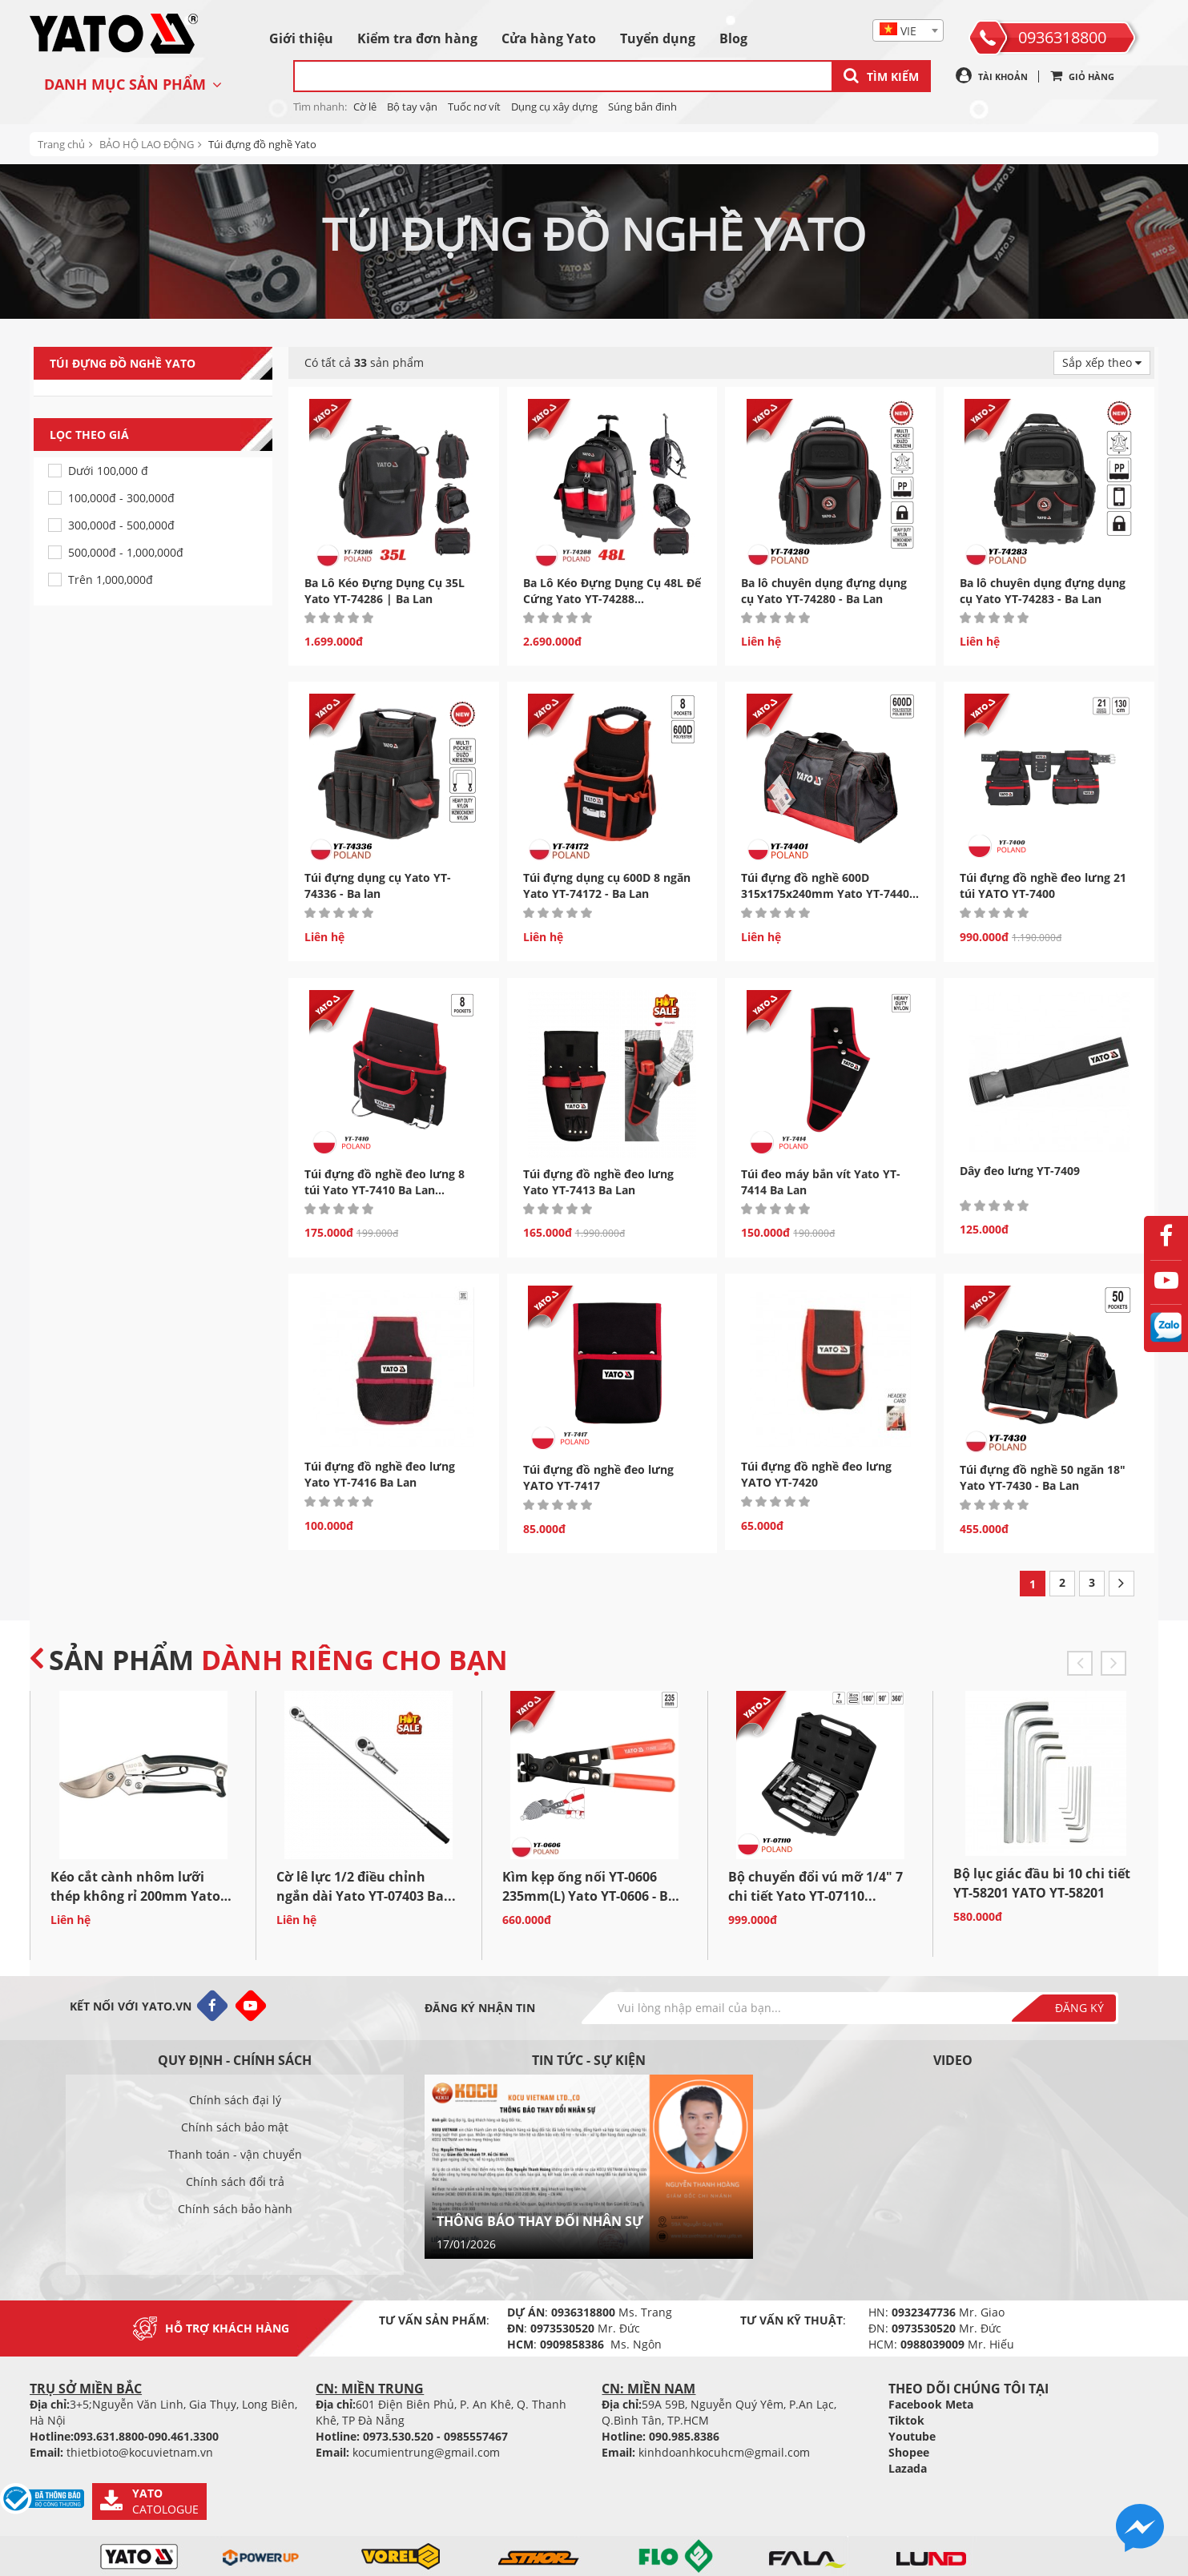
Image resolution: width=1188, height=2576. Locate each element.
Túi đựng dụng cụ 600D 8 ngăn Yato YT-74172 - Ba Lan (607, 885)
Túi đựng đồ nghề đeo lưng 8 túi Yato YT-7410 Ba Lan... (384, 1181)
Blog (733, 38)
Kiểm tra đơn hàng (417, 38)
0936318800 (1062, 37)
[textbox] (908, 31)
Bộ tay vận (412, 106)
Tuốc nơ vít (474, 106)
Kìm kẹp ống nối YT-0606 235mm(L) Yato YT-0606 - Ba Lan (589, 1896)
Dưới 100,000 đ (108, 470)
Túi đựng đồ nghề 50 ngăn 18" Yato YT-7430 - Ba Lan (1043, 1477)
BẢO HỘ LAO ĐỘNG (146, 144)
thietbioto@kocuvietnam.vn (139, 2452)
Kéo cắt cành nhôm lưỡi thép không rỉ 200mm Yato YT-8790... (135, 1896)
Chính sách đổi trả (235, 2181)
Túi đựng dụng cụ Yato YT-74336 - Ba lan (377, 885)
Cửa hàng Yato (548, 38)
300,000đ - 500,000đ (121, 525)
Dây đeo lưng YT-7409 (1020, 1170)
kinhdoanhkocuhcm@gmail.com (724, 2452)
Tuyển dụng (657, 38)
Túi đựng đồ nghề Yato (262, 144)
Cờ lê (365, 106)
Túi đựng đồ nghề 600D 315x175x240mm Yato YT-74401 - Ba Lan (828, 893)
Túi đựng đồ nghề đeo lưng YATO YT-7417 (598, 1477)
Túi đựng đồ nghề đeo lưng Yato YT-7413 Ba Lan (598, 1181)
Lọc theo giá (161, 435)
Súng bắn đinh (642, 106)
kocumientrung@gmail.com (426, 2452)
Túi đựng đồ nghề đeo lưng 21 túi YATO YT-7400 (1043, 885)
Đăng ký (1079, 2007)
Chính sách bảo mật (234, 2127)
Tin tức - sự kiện (589, 2060)
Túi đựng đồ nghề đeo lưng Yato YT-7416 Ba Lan (379, 1474)
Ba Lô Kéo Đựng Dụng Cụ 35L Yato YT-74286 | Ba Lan (384, 590)
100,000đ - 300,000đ (121, 497)
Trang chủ (61, 144)
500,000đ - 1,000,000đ (125, 552)
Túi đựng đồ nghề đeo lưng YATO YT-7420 (816, 1474)
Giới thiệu (301, 38)
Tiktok (906, 2420)
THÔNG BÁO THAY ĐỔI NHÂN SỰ (540, 2221)
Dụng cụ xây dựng (554, 106)
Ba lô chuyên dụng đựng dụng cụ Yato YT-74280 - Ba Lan (824, 590)
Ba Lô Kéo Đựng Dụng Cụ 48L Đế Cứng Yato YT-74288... (612, 590)
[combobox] (908, 30)
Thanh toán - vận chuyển (235, 2154)
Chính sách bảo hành (235, 2208)
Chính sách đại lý (235, 2099)
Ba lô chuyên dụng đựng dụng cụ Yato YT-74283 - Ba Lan (1043, 590)
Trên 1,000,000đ (110, 579)
